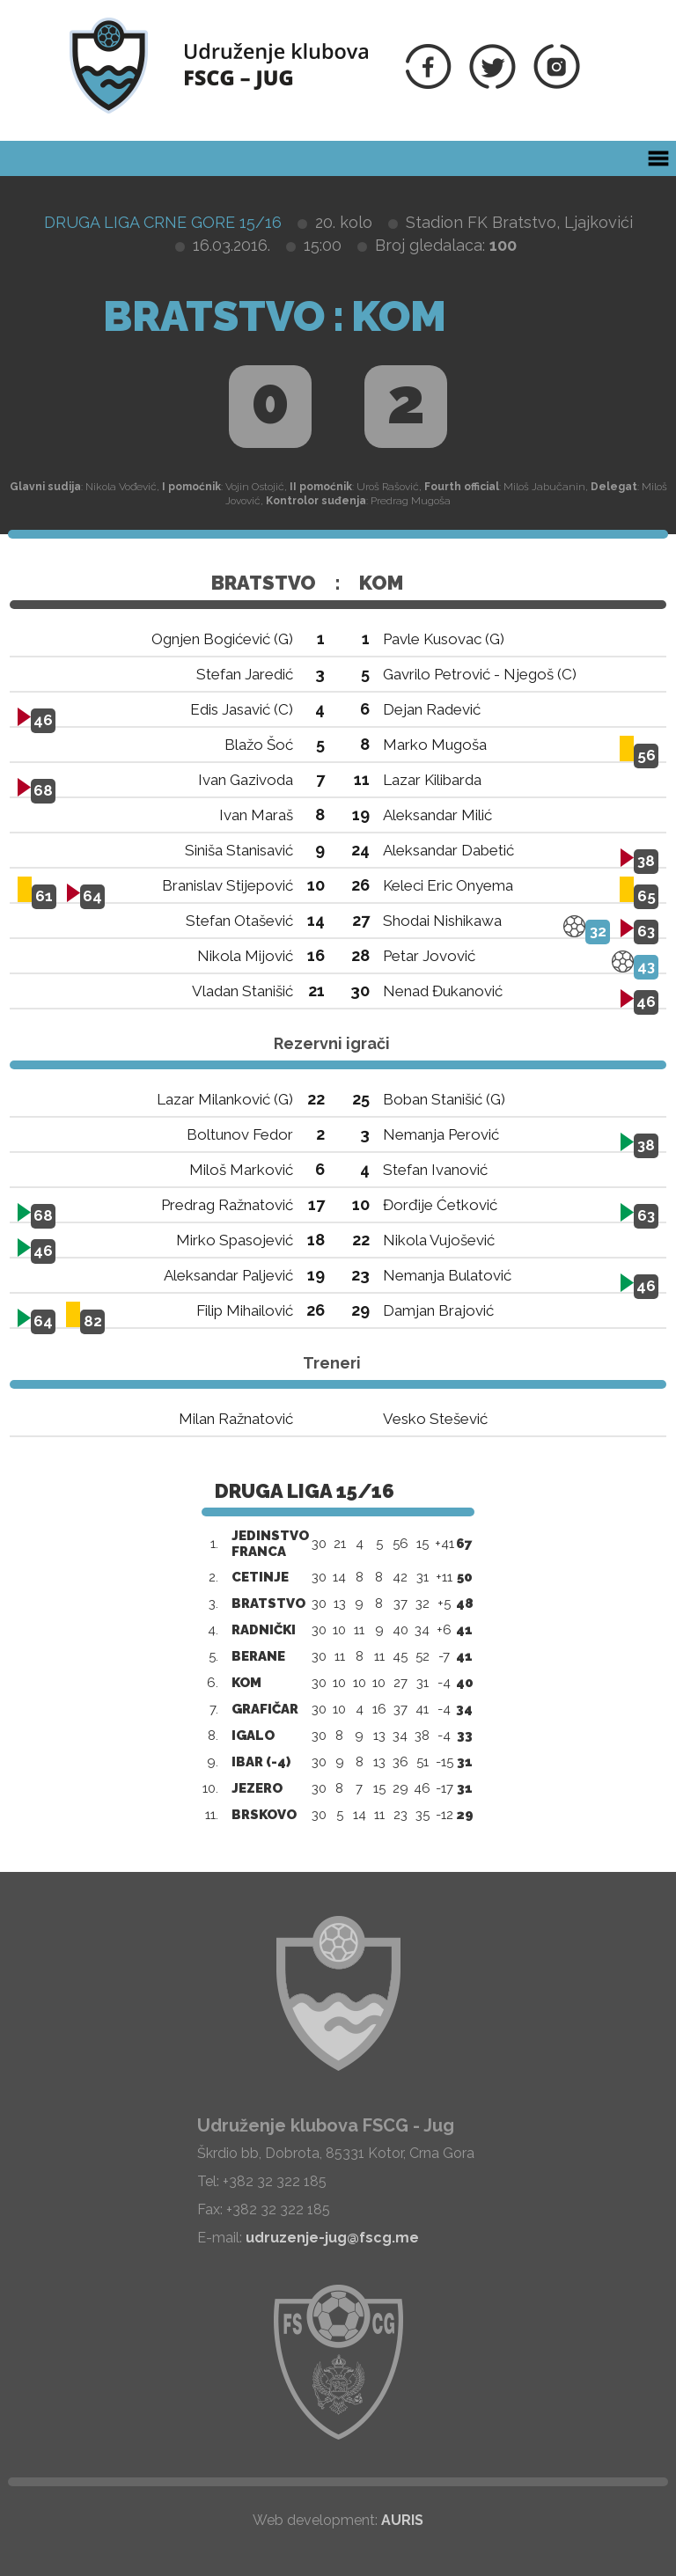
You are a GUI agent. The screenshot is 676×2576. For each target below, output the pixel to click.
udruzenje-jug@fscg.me (332, 2237)
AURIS (402, 2520)
